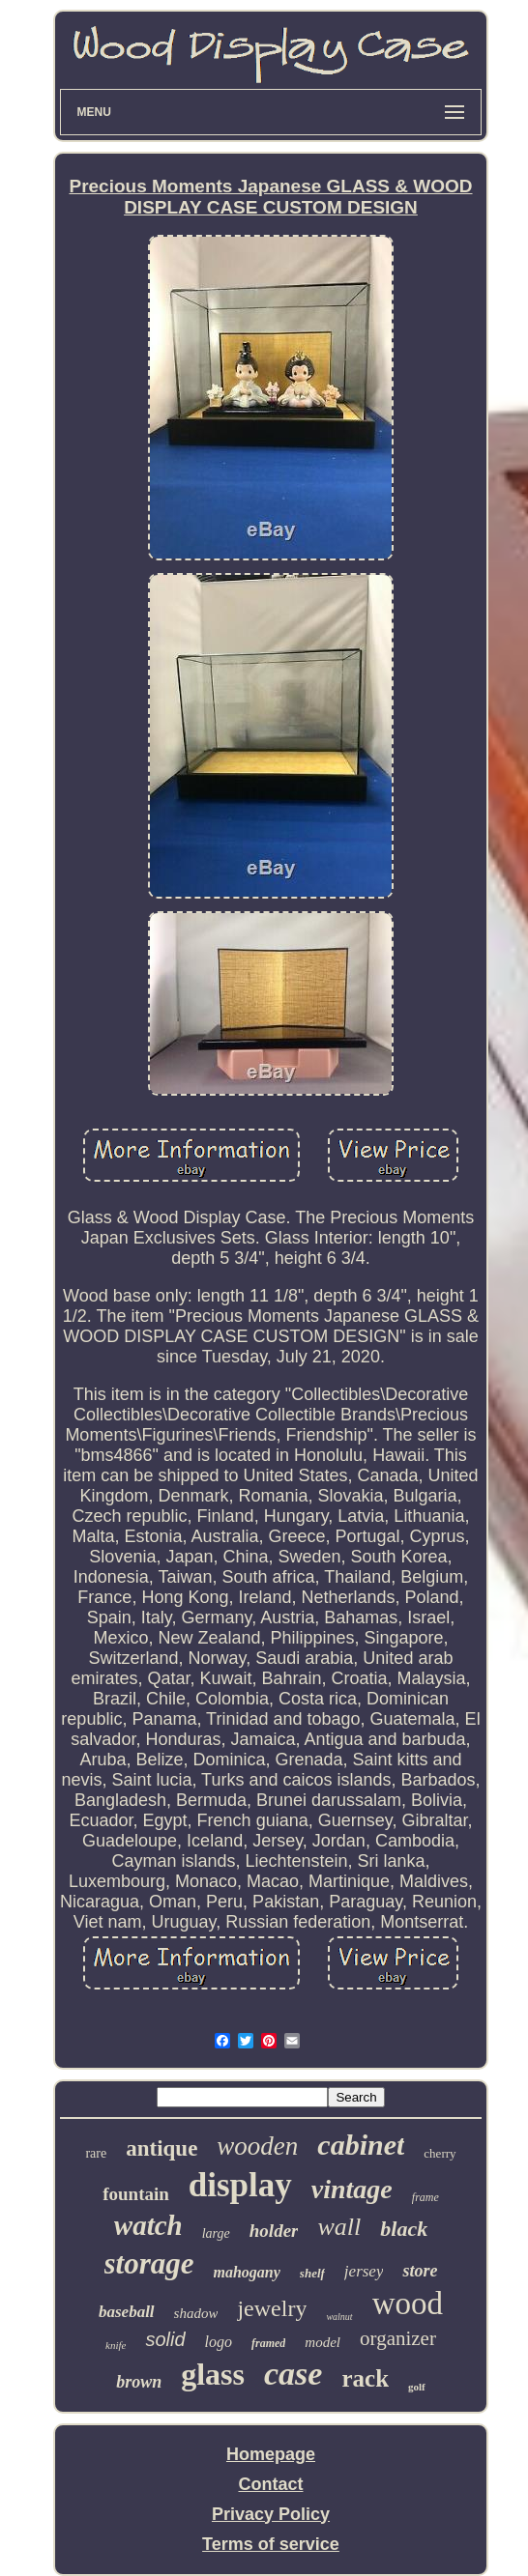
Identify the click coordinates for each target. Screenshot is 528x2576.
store (419, 2270)
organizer (398, 2338)
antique (161, 2148)
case (293, 2373)
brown (138, 2381)
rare (95, 2153)
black (403, 2229)
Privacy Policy (271, 2514)
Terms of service (270, 2544)
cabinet (360, 2145)
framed (268, 2343)
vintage (352, 2189)
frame (425, 2197)
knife (115, 2345)
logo (218, 2341)
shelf (312, 2273)
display (240, 2185)
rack (365, 2378)
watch (148, 2225)
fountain (136, 2194)
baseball (127, 2312)
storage (149, 2263)
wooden (257, 2146)
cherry (439, 2153)
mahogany (247, 2272)
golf (416, 2386)
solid (165, 2339)
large (216, 2233)
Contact (270, 2484)
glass (213, 2374)
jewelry (272, 2308)
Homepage (270, 2454)
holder (274, 2230)
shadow (196, 2313)
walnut (339, 2316)
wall (339, 2227)
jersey (364, 2271)
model (322, 2342)
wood (407, 2303)
